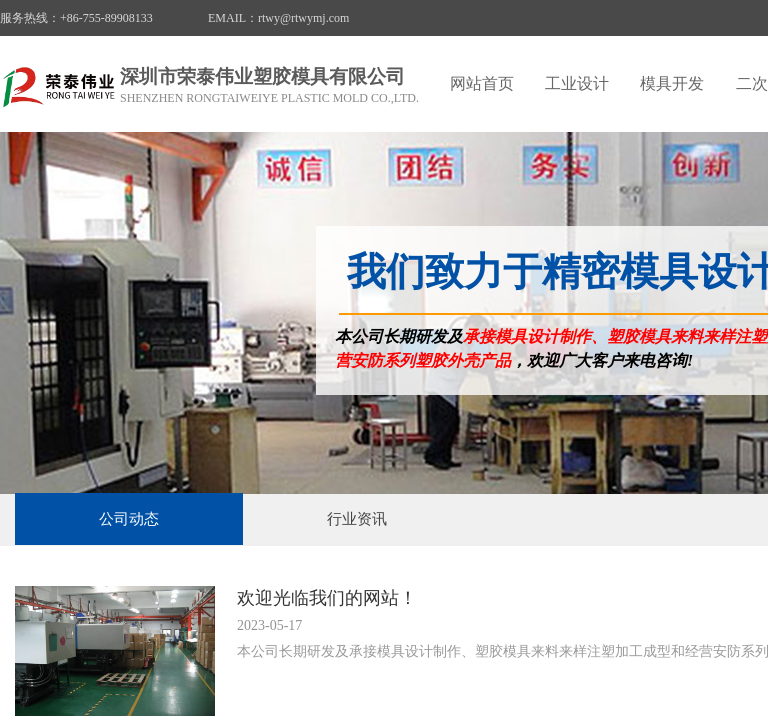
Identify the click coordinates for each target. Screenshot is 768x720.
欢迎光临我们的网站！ (327, 598)
